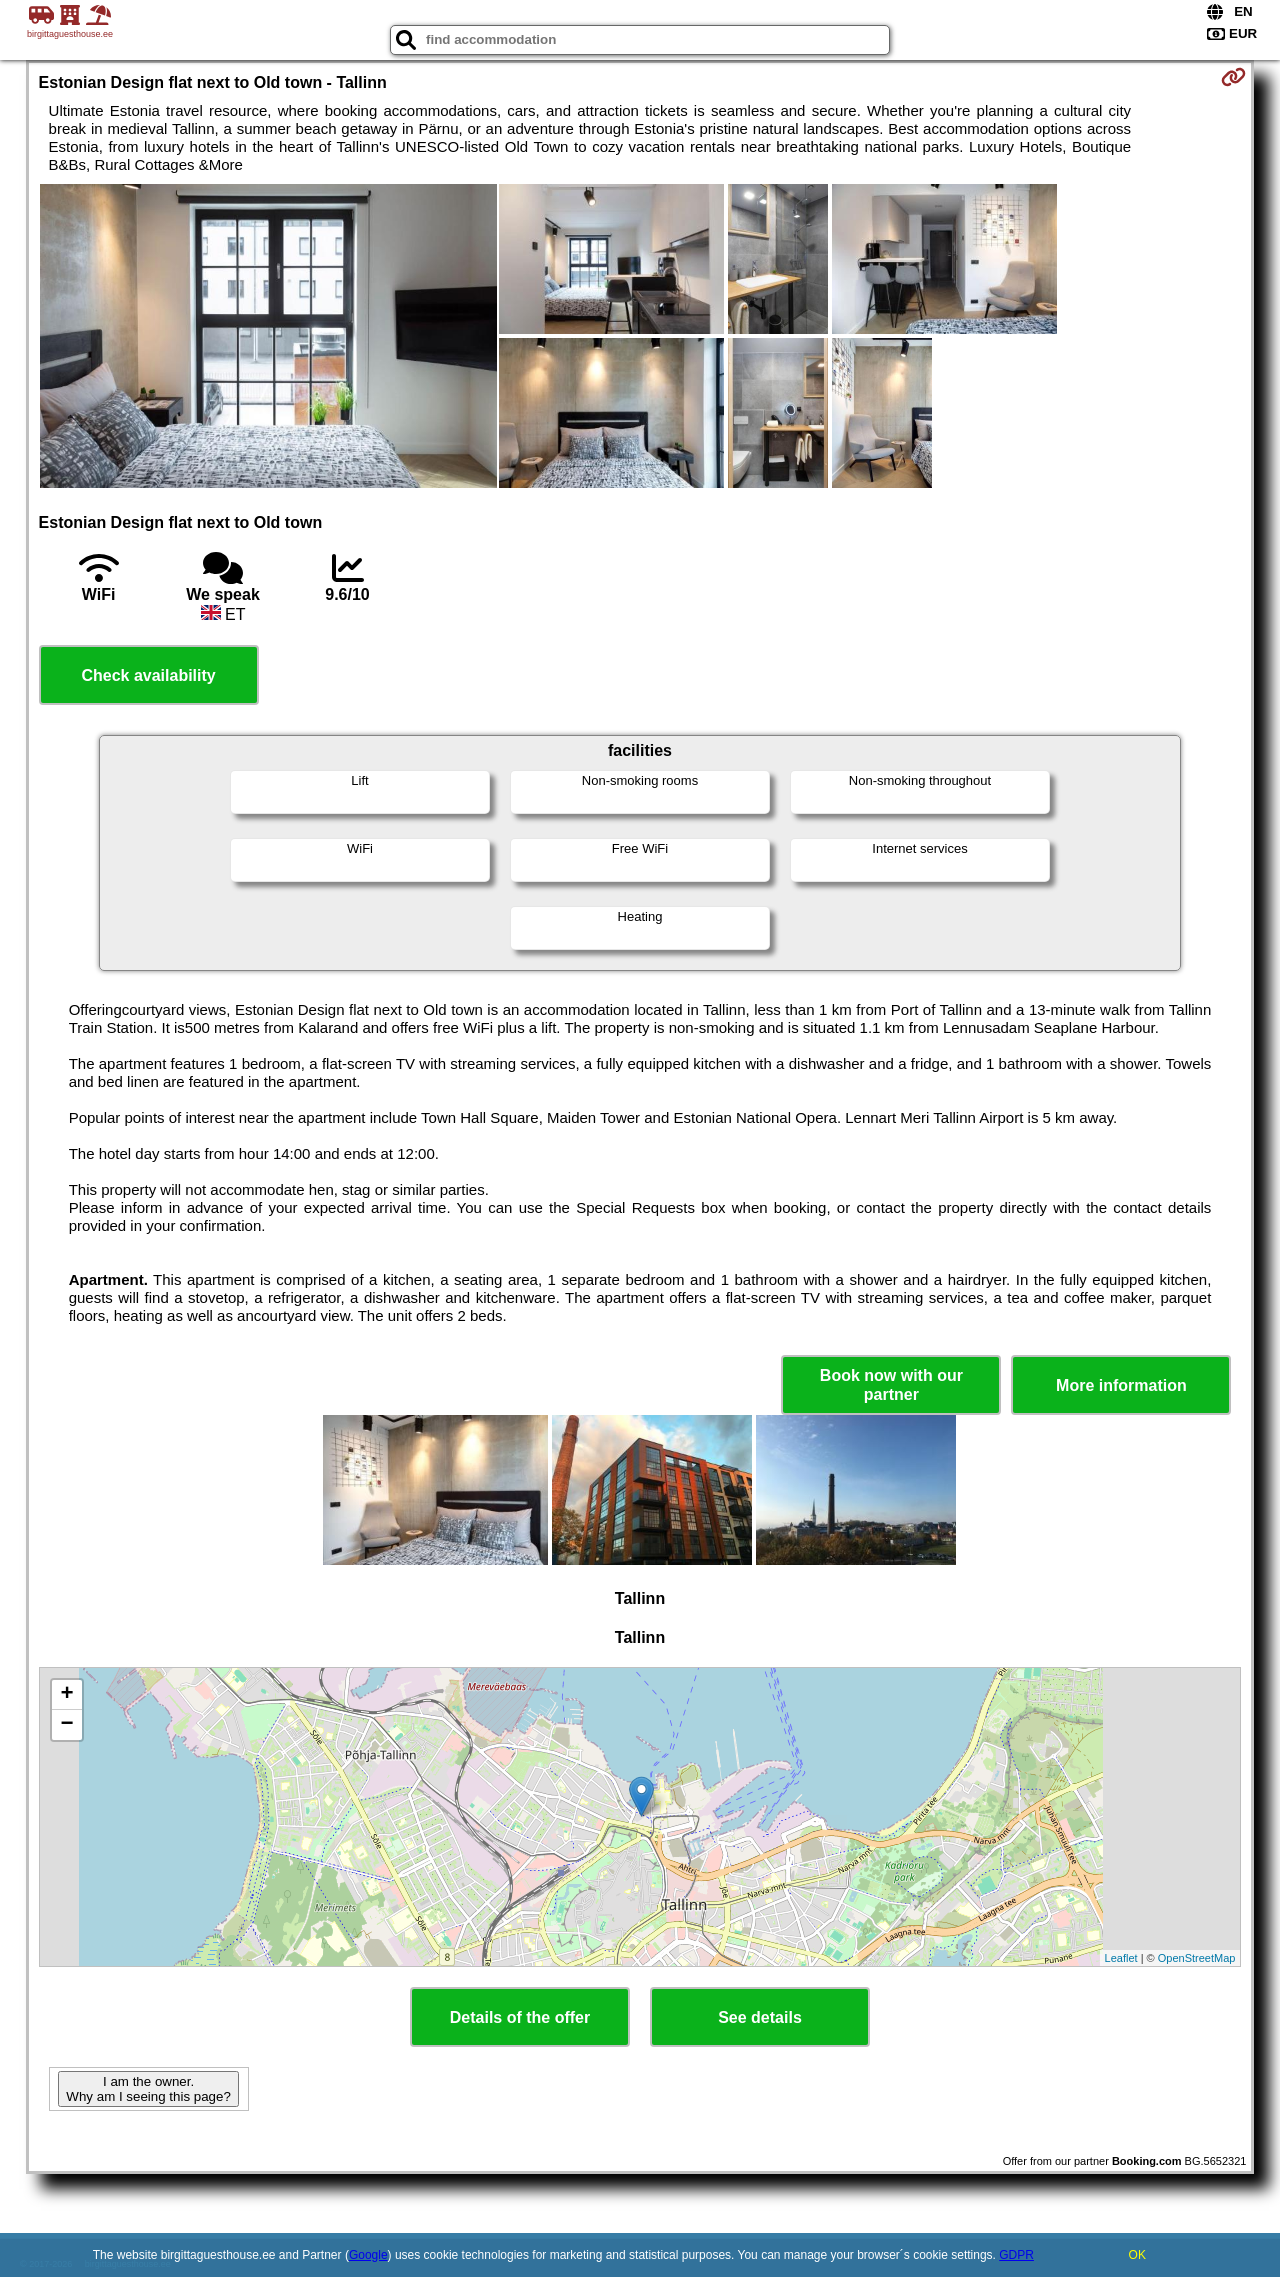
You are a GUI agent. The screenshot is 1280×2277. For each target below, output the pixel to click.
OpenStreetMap (1197, 1958)
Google (368, 2255)
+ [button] (66, 1695)
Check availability (148, 675)
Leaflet (1121, 1958)
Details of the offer (520, 2017)
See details (760, 2017)
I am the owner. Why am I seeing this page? (148, 2089)
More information (1121, 1385)
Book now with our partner (891, 1385)
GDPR (1016, 2255)
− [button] (66, 1725)
